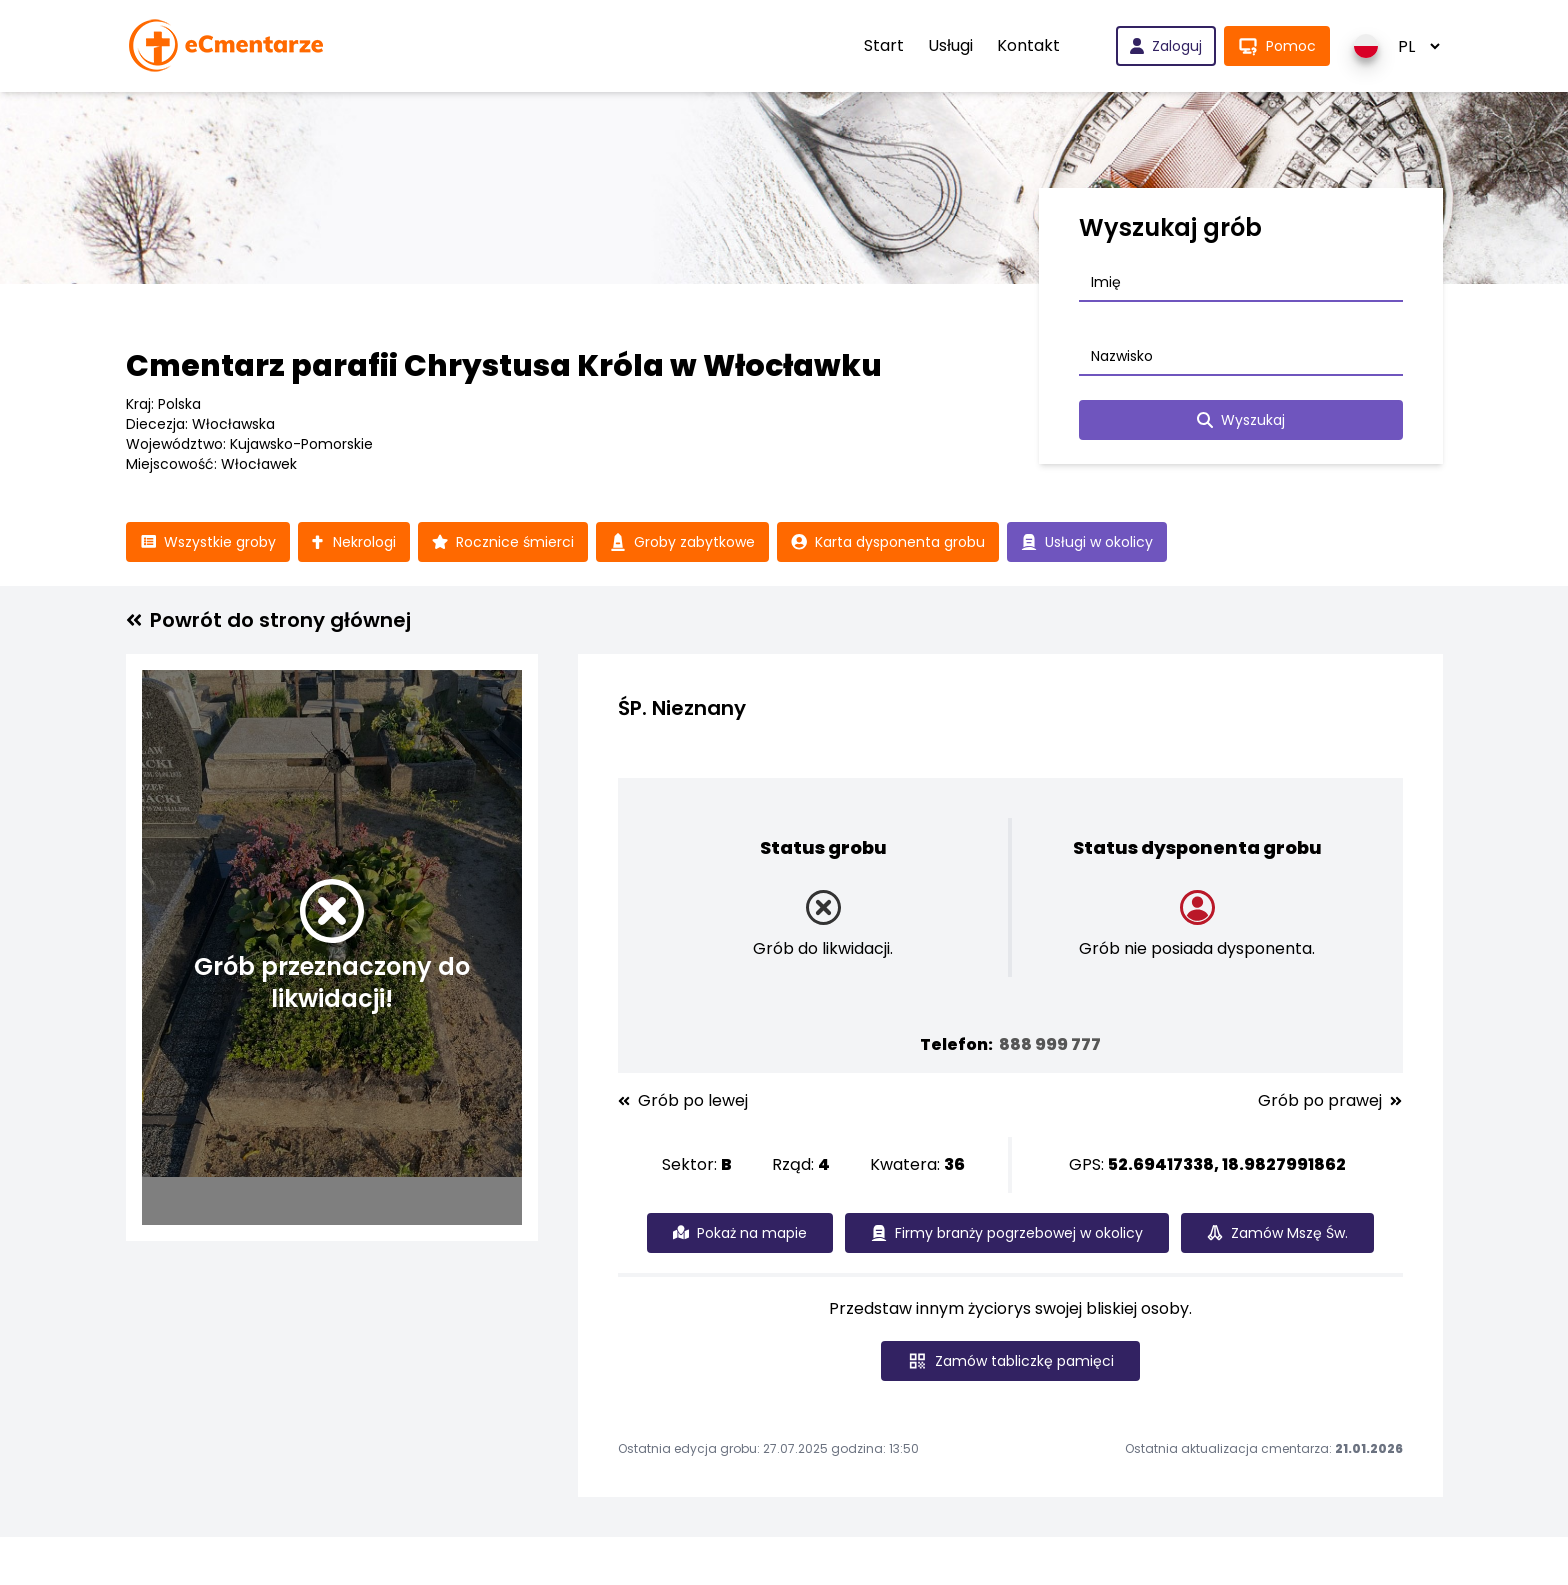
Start (884, 45)
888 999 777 (1050, 1044)
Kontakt (1028, 45)
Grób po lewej (683, 1101)
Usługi (950, 45)
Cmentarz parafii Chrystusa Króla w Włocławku (504, 366)
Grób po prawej (1330, 1101)
